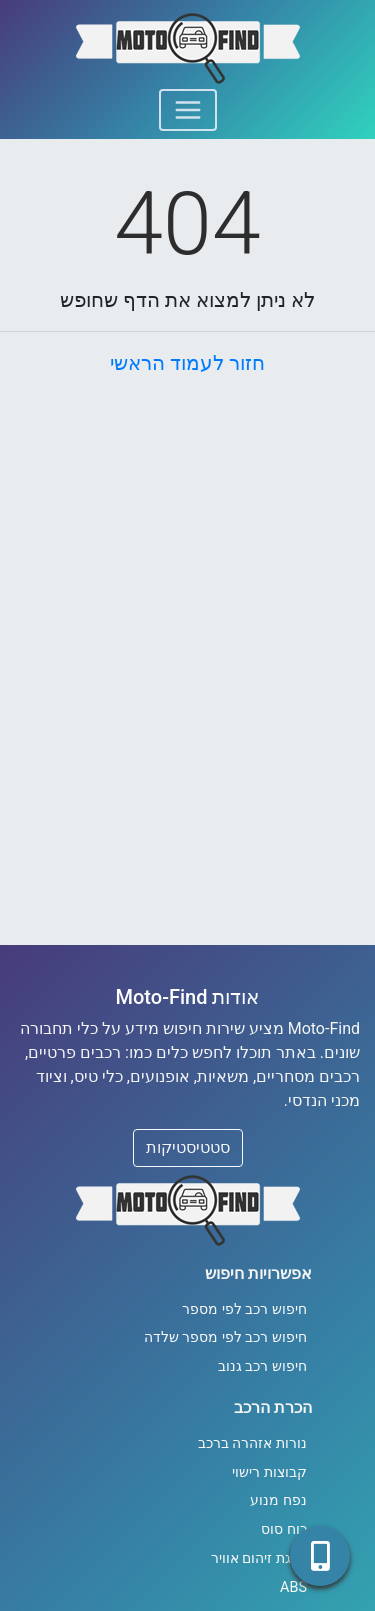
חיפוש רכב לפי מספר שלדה (225, 1337)
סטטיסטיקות (188, 1147)
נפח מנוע (278, 1500)
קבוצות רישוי (269, 1472)
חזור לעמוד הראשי (187, 363)
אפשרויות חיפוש (258, 1273)
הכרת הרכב (273, 1407)
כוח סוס (284, 1529)
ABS (293, 1587)
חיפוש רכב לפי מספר (244, 1309)
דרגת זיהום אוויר (259, 1558)
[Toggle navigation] (188, 110)
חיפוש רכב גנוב (262, 1366)
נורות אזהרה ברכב (252, 1443)
